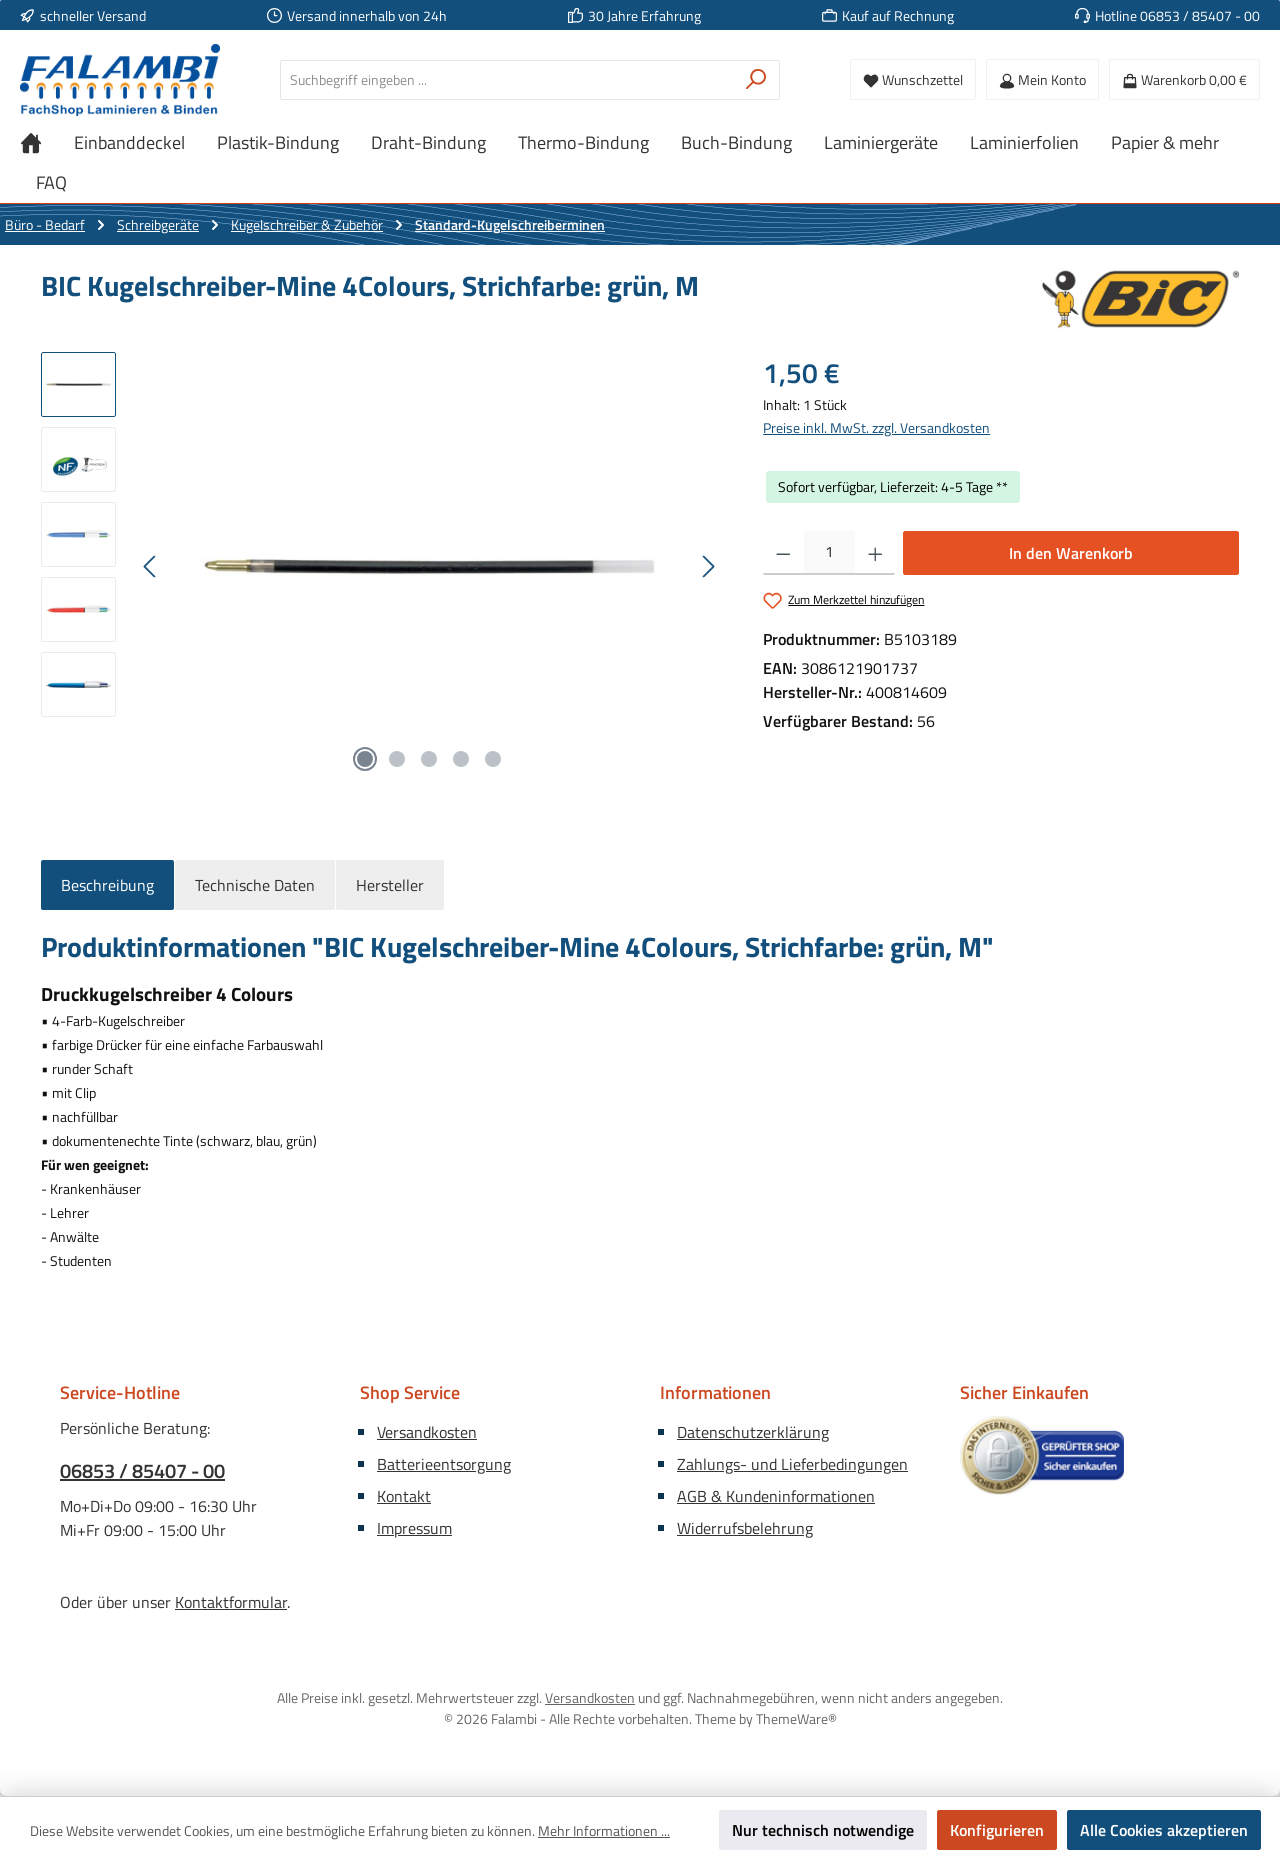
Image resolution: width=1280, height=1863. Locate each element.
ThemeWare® (796, 1718)
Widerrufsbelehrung (745, 1528)
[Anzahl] (829, 553)
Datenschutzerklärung (753, 1432)
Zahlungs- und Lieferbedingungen (792, 1464)
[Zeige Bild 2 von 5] (397, 759)
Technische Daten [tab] (255, 885)
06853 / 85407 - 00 (142, 1471)
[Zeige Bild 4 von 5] (461, 759)
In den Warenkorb (1071, 553)
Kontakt (404, 1496)
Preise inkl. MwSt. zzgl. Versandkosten (876, 427)
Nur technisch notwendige (823, 1830)
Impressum (414, 1528)
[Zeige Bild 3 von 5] (429, 759)
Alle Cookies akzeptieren (1164, 1830)
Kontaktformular (231, 1602)
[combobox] (507, 80)
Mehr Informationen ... (604, 1830)
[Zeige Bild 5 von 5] (493, 759)
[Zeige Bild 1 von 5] (365, 759)
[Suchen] (756, 80)
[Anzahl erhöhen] (875, 553)
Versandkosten (427, 1432)
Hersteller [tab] (390, 885)
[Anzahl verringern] (783, 553)
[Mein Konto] (1042, 79)
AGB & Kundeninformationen (776, 1496)
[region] (382, 567)
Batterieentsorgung (444, 1464)
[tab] (107, 885)
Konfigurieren (997, 1830)
